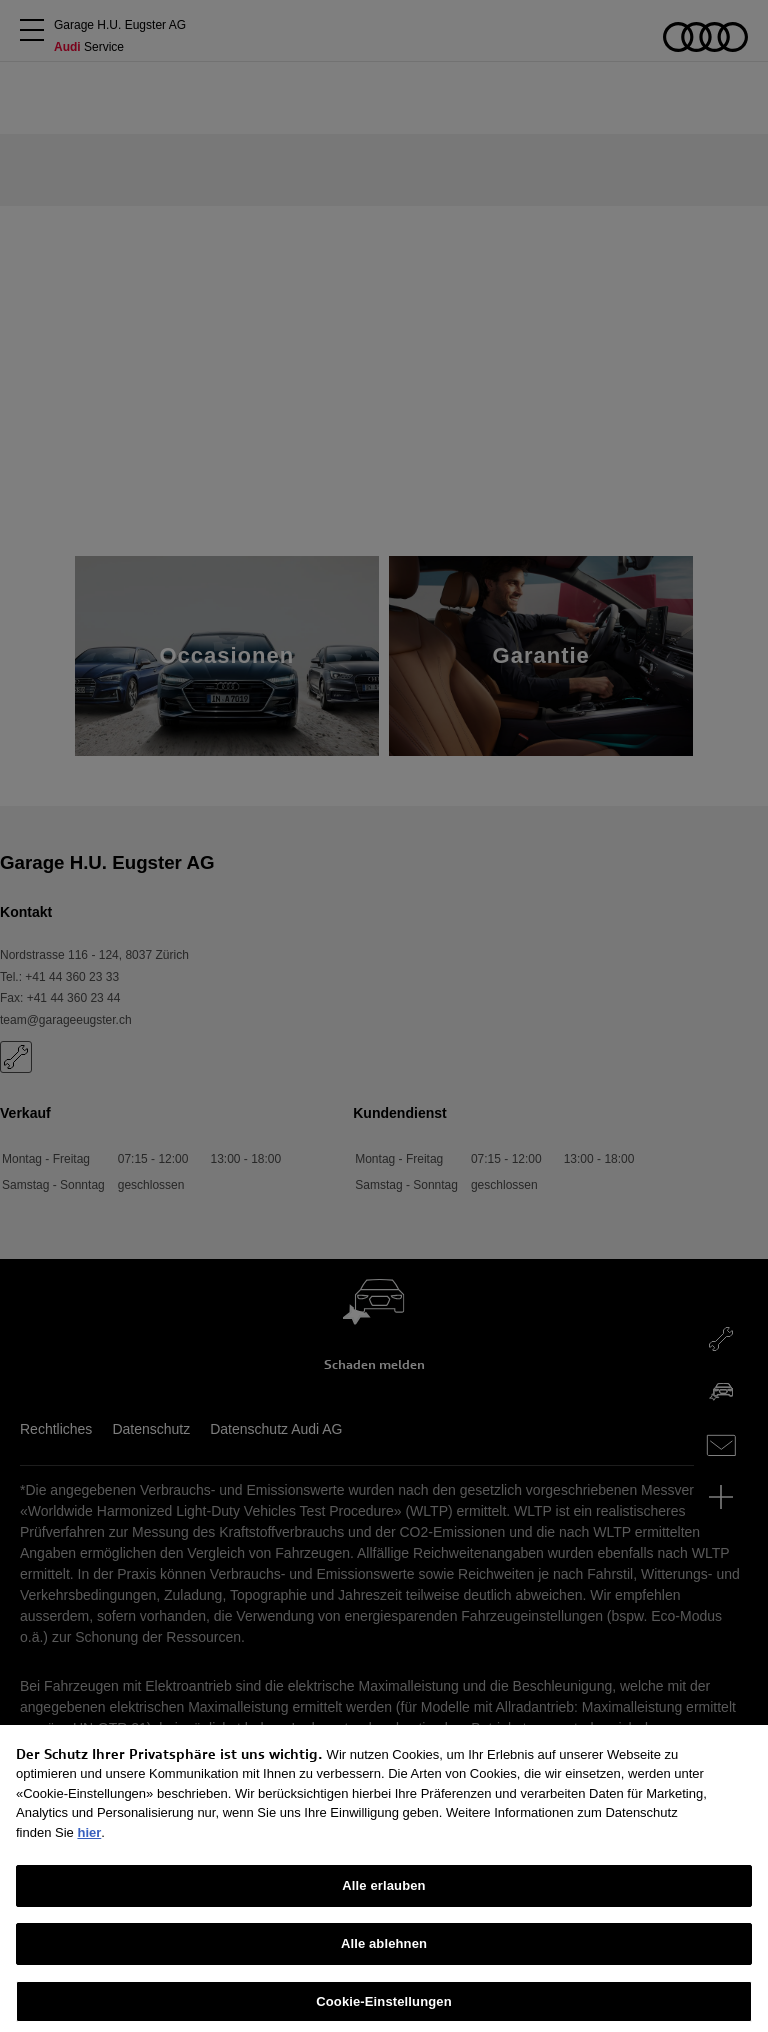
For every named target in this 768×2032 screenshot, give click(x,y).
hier (89, 1844)
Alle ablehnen (384, 1955)
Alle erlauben (383, 1897)
